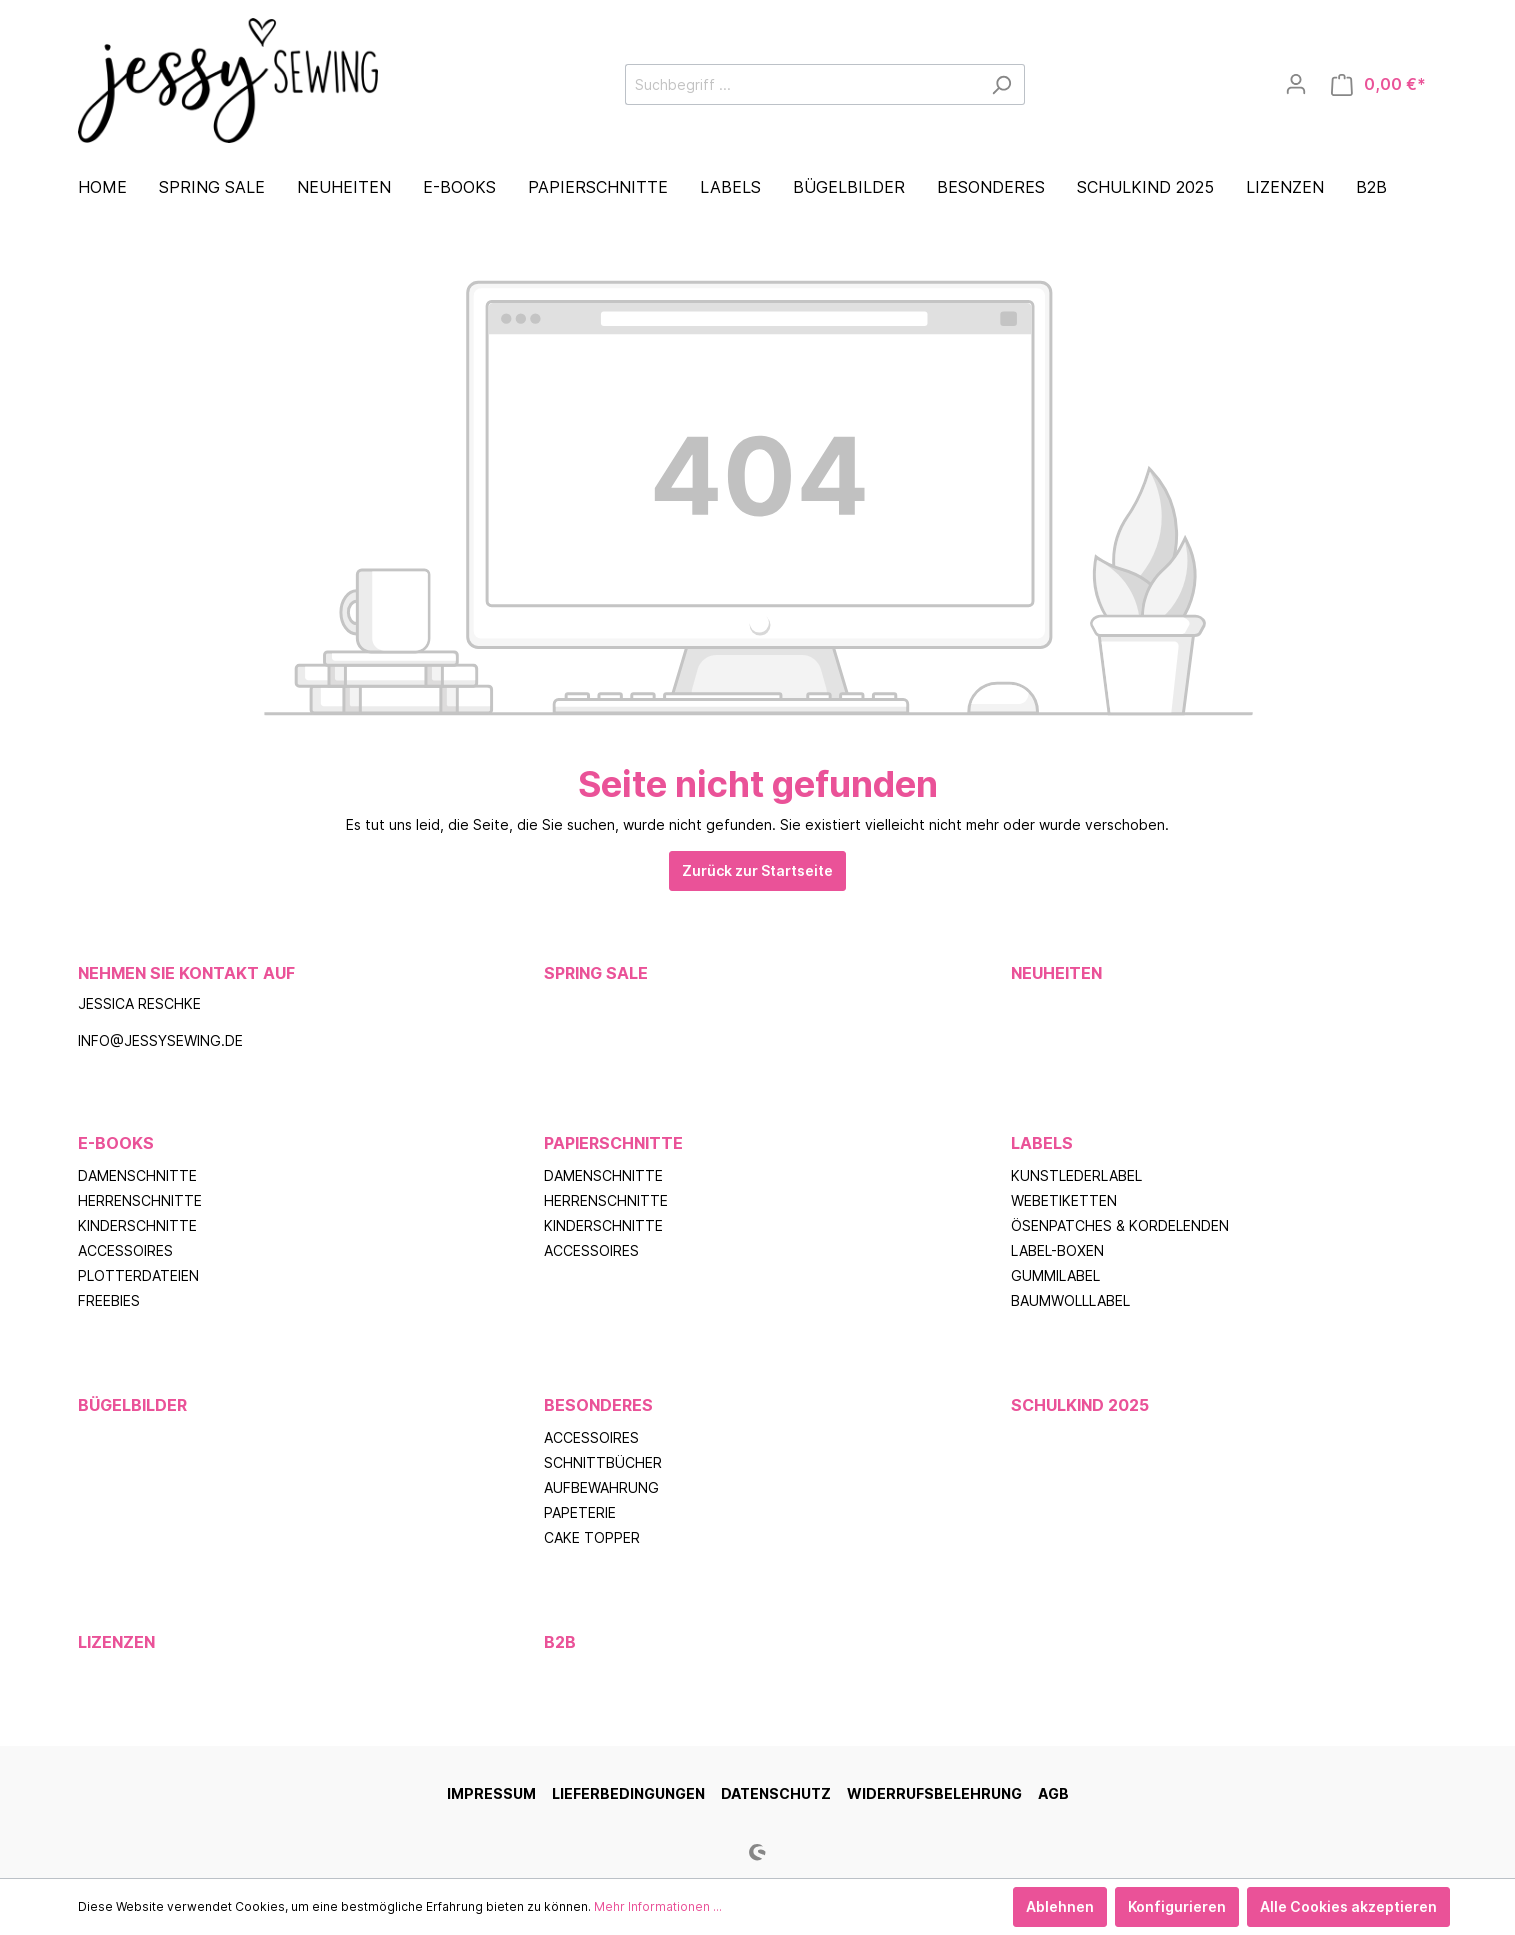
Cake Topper (592, 1537)
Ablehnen (1060, 1906)
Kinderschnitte (137, 1225)
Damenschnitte (137, 1175)
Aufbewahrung (601, 1487)
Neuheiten (1056, 973)
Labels (1042, 1143)
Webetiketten (1064, 1200)
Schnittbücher (603, 1462)
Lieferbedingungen (628, 1793)
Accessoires (125, 1250)
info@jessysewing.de (160, 1040)
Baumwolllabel (1070, 1300)
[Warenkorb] (1378, 84)
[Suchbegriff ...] (802, 84)
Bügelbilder (132, 1405)
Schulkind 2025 (1080, 1405)
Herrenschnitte (140, 1200)
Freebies (109, 1300)
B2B (560, 1642)
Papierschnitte (613, 1143)
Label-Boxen (1057, 1250)
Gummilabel (1055, 1275)
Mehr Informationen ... (658, 1906)
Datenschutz (776, 1793)
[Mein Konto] (1296, 84)
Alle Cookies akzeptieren (1348, 1906)
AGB (1053, 1793)
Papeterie (580, 1512)
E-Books (116, 1143)
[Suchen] (1001, 84)
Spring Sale (596, 973)
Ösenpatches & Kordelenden (1120, 1225)
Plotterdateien (138, 1275)
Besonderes (598, 1405)
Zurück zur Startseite (757, 870)
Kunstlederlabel (1076, 1175)
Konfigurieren (1177, 1906)
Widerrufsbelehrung (934, 1793)
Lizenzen (116, 1642)
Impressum (491, 1793)
